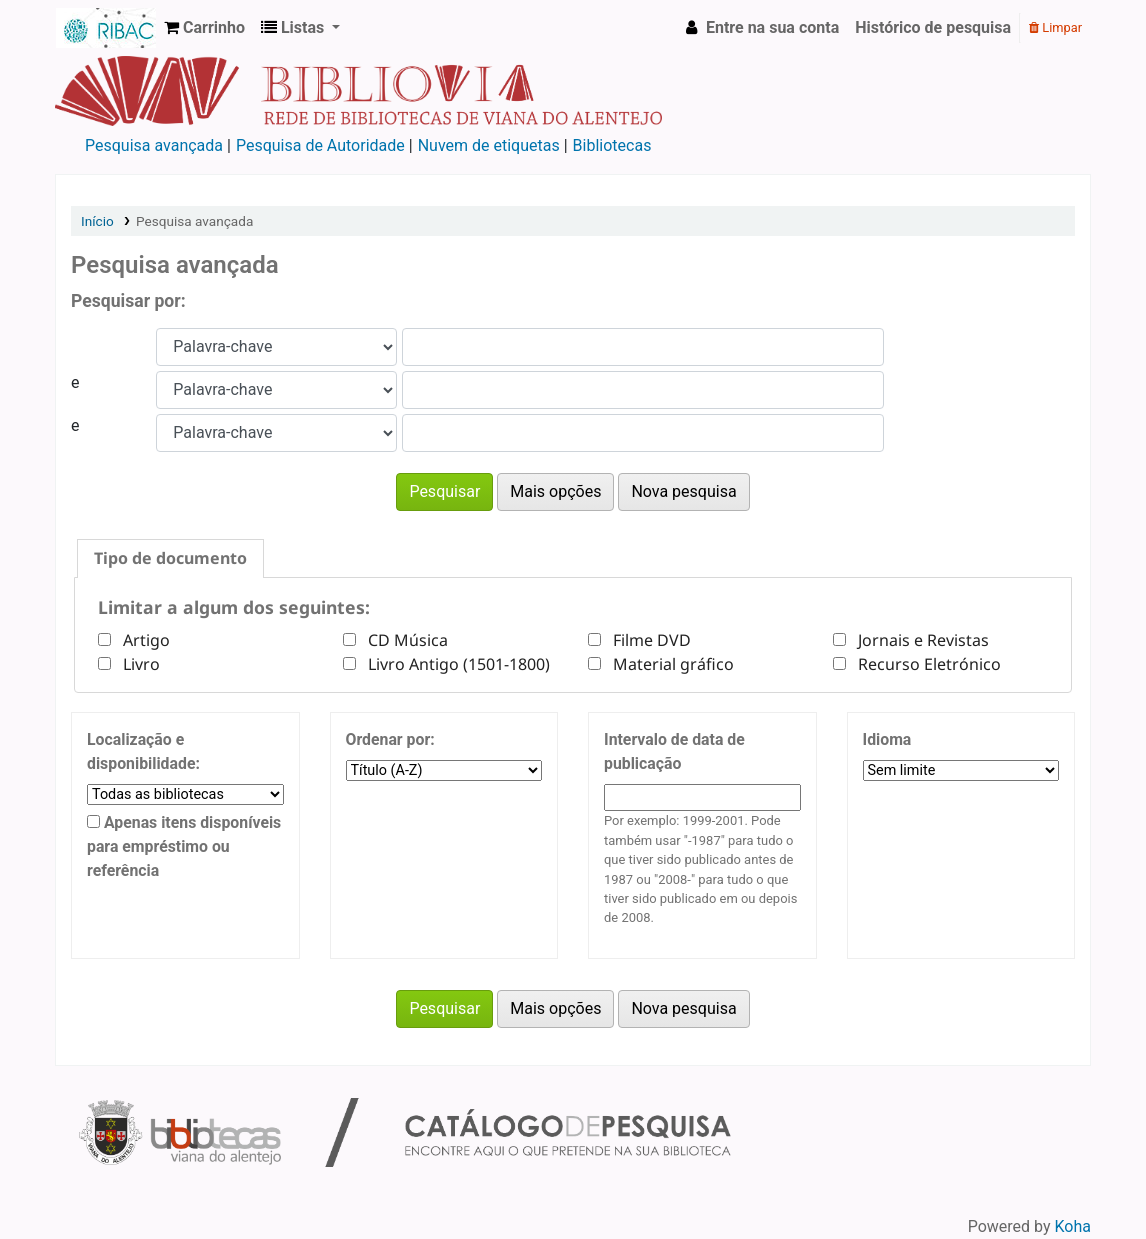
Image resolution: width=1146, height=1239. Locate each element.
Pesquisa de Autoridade (320, 145)
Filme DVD (648, 640)
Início (97, 221)
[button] (204, 28)
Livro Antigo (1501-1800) (455, 664)
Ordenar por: (390, 739)
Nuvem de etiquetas (489, 145)
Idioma (887, 739)
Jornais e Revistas (919, 640)
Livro (137, 664)
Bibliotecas (612, 145)
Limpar (1055, 27)
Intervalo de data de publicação (674, 751)
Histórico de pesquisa (933, 27)
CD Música (404, 640)
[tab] (170, 558)
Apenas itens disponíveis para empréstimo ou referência (184, 846)
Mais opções (555, 491)
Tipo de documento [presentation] (170, 558)
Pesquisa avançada (154, 145)
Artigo (142, 640)
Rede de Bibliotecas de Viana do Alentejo (106, 28)
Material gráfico (669, 664)
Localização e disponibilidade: (143, 751)
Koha (1073, 1226)
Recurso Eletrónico (925, 664)
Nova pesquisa (683, 491)
